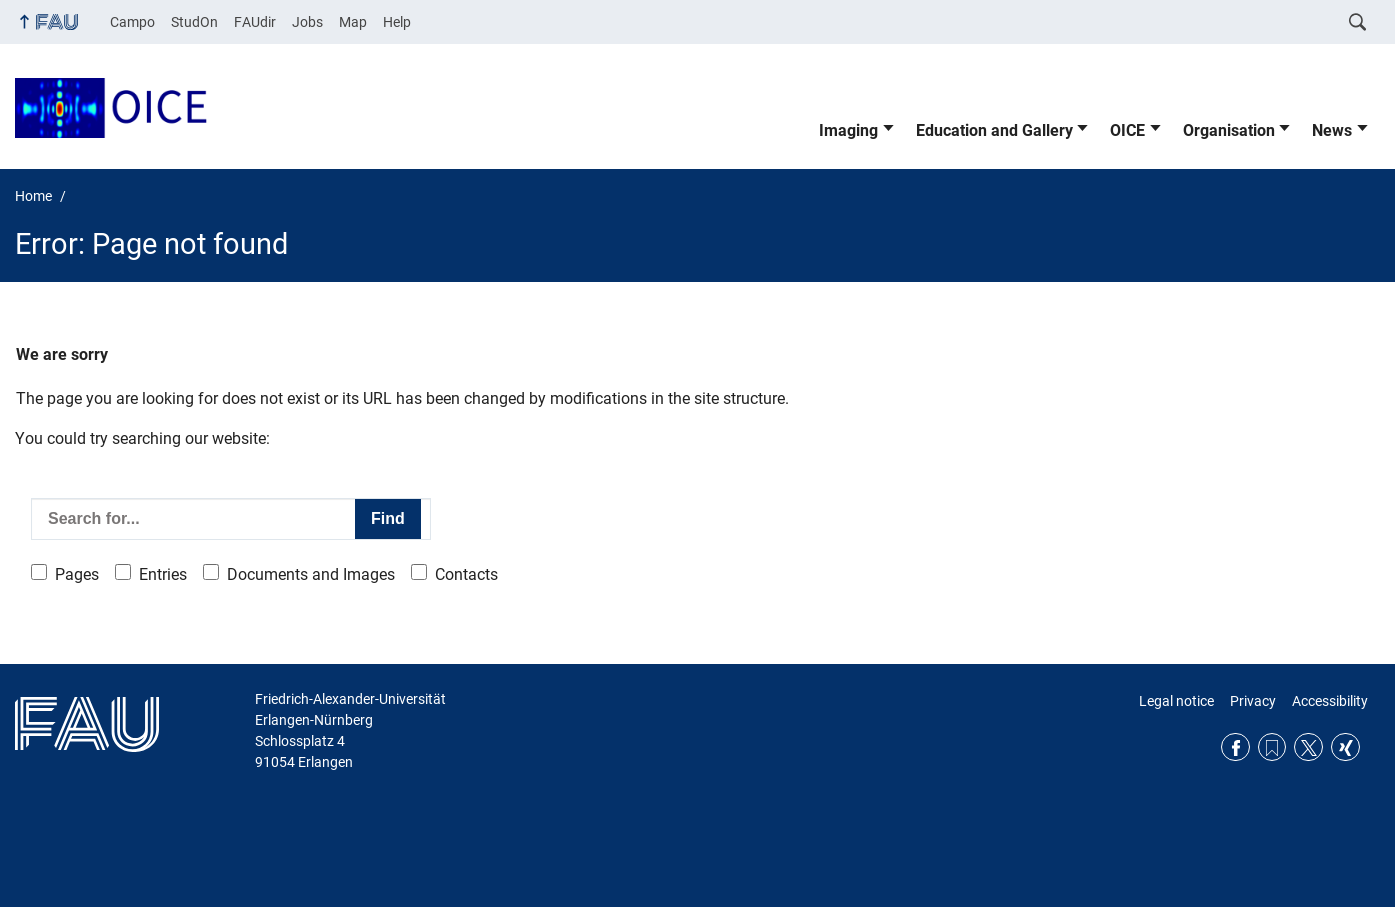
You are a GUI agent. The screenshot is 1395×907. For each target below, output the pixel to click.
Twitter (1308, 747)
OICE (1127, 130)
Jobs (307, 22)
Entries (163, 574)
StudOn (194, 22)
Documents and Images (311, 574)
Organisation (1229, 130)
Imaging (848, 130)
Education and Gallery (994, 130)
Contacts (466, 574)
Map (353, 22)
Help (397, 22)
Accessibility (1330, 701)
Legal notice (1176, 701)
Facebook (1235, 747)
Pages (77, 574)
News (1332, 130)
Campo (132, 22)
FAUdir (255, 22)
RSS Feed (1272, 747)
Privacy (1253, 701)
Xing (1345, 747)
